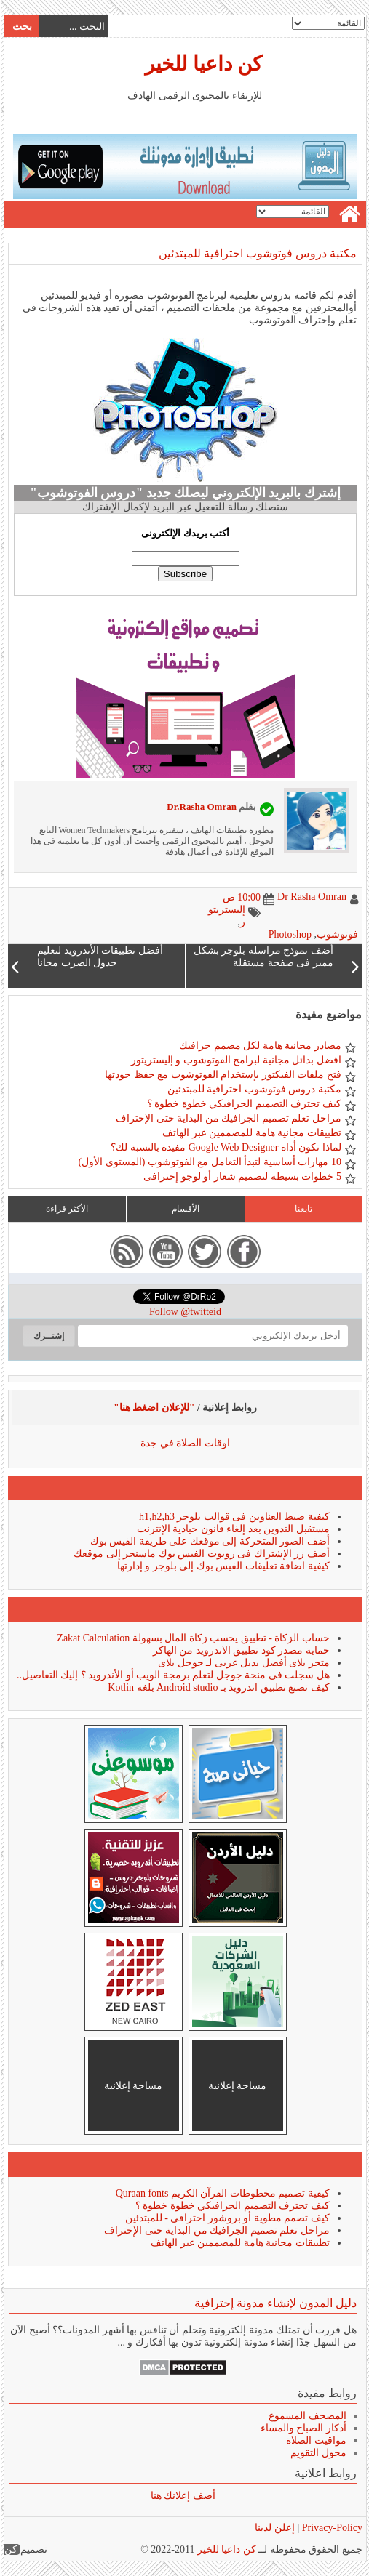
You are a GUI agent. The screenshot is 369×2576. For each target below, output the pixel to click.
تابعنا (303, 1209)
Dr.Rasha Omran (201, 806)
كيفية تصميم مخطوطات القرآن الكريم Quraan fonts (222, 2193)
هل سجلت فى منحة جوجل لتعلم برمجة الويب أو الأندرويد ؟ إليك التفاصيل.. (172, 1675)
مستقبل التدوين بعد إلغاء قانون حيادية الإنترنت (232, 1529)
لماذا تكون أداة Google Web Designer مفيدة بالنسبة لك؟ (225, 1147)
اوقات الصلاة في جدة (184, 1443)
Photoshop (289, 934)
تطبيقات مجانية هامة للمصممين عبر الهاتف (251, 1132)
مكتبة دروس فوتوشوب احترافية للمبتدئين (257, 253)
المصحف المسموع (307, 2415)
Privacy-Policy (330, 2527)
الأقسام (185, 1209)
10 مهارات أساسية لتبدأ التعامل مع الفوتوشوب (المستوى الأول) (209, 1161)
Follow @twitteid (184, 1311)
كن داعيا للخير (202, 63)
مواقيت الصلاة (315, 2440)
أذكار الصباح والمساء (303, 2428)
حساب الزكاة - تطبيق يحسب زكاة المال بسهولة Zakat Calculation (192, 1638)
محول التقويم (318, 2452)
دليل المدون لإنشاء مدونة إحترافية (275, 2303)
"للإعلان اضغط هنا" (153, 1407)
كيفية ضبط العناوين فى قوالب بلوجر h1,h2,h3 (233, 1516)
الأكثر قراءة (66, 1209)
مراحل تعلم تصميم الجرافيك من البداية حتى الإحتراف (228, 1118)
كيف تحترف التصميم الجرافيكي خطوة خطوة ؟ (243, 1103)
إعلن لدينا (274, 2527)
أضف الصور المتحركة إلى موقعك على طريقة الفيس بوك (209, 1541)
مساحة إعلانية (236, 2085)
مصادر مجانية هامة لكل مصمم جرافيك (259, 1045)
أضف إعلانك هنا (182, 2495)
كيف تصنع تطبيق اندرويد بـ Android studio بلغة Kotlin (218, 1687)
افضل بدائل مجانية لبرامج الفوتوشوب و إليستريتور (235, 1060)
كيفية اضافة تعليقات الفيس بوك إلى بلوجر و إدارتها (222, 1566)
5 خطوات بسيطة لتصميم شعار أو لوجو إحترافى (242, 1176)
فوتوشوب (336, 934)
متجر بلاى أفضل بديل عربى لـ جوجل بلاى (243, 1662)
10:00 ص (241, 897)
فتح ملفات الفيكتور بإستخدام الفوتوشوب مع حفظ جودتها (222, 1074)
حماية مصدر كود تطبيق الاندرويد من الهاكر (240, 1650)
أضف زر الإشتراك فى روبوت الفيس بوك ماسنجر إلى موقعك (201, 1553)
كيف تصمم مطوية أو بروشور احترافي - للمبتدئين (226, 2218)
